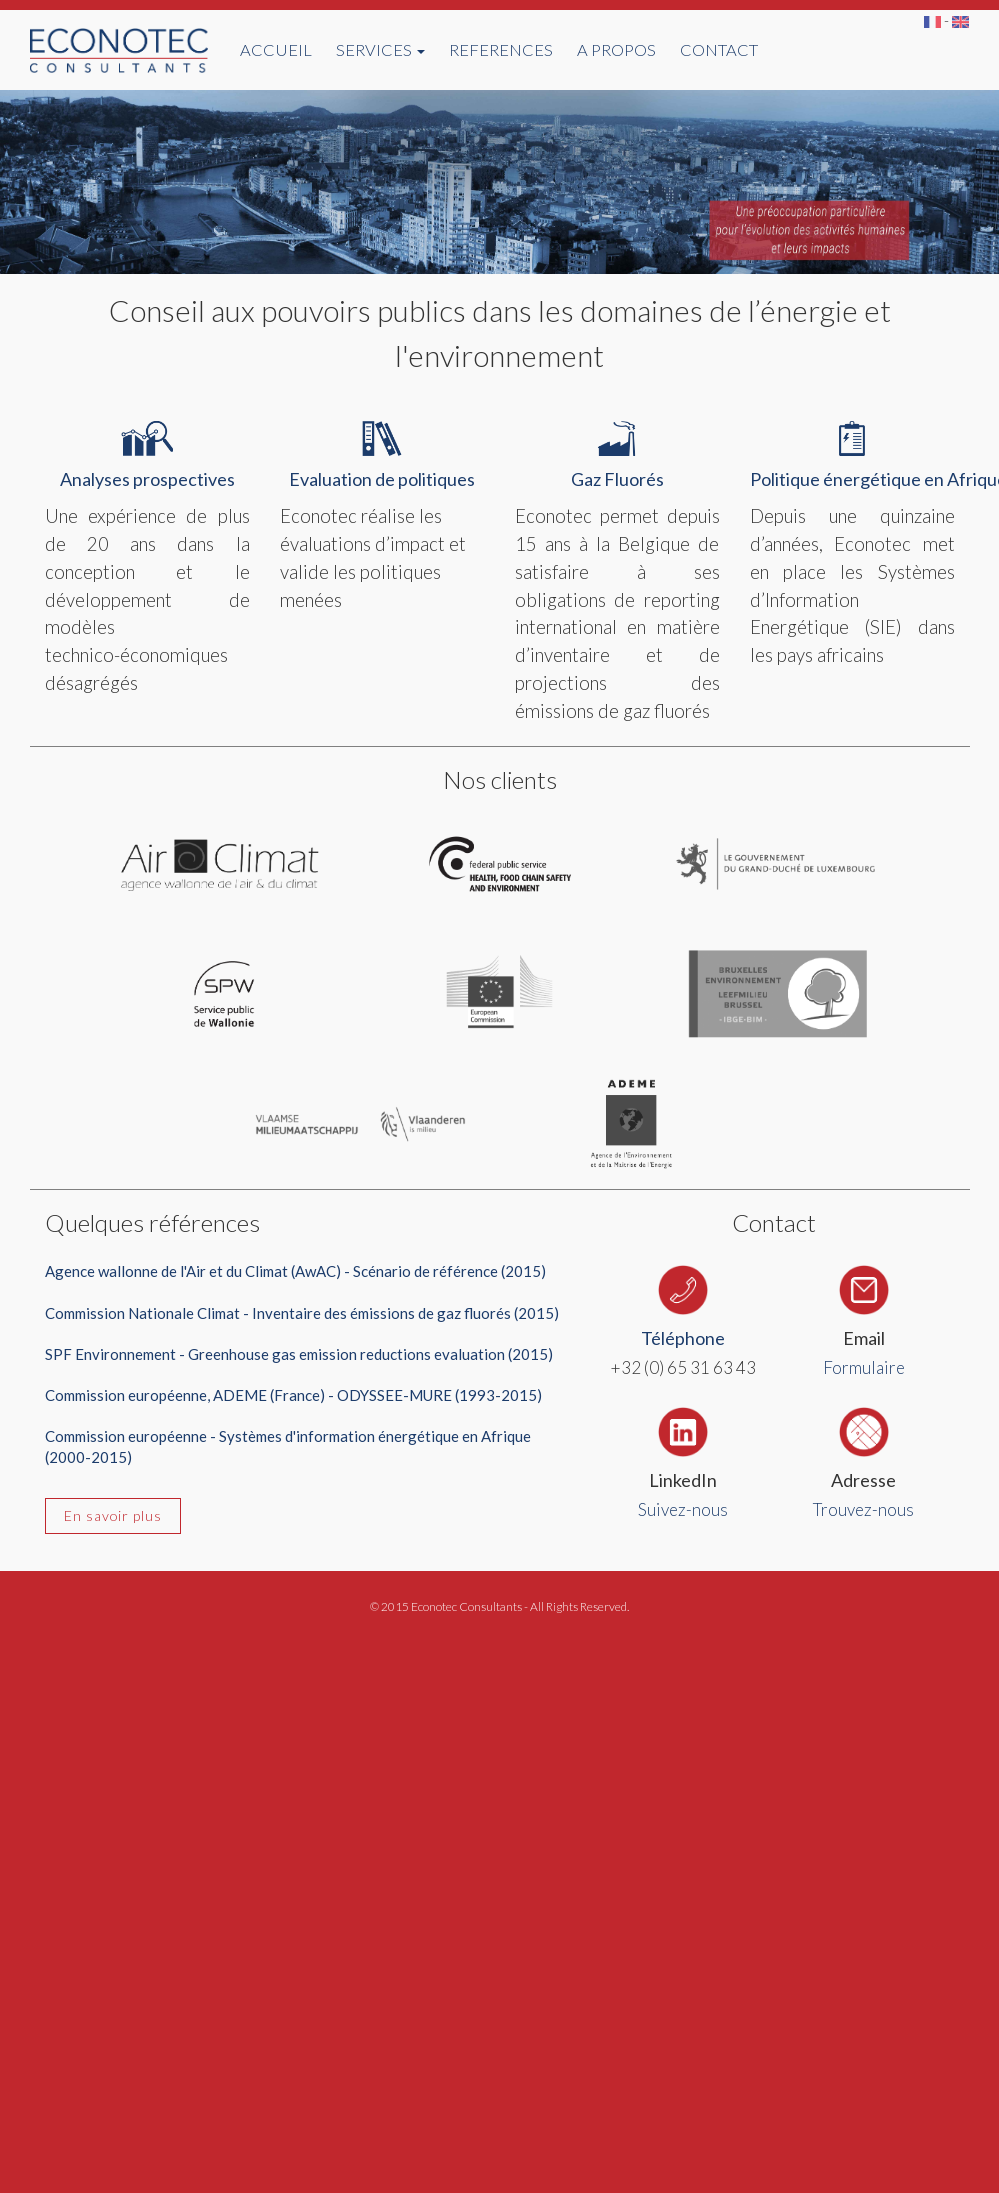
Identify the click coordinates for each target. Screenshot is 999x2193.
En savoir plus (113, 1515)
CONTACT (719, 50)
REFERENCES (501, 50)
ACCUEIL (276, 50)
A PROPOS (616, 50)
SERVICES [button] (380, 50)
